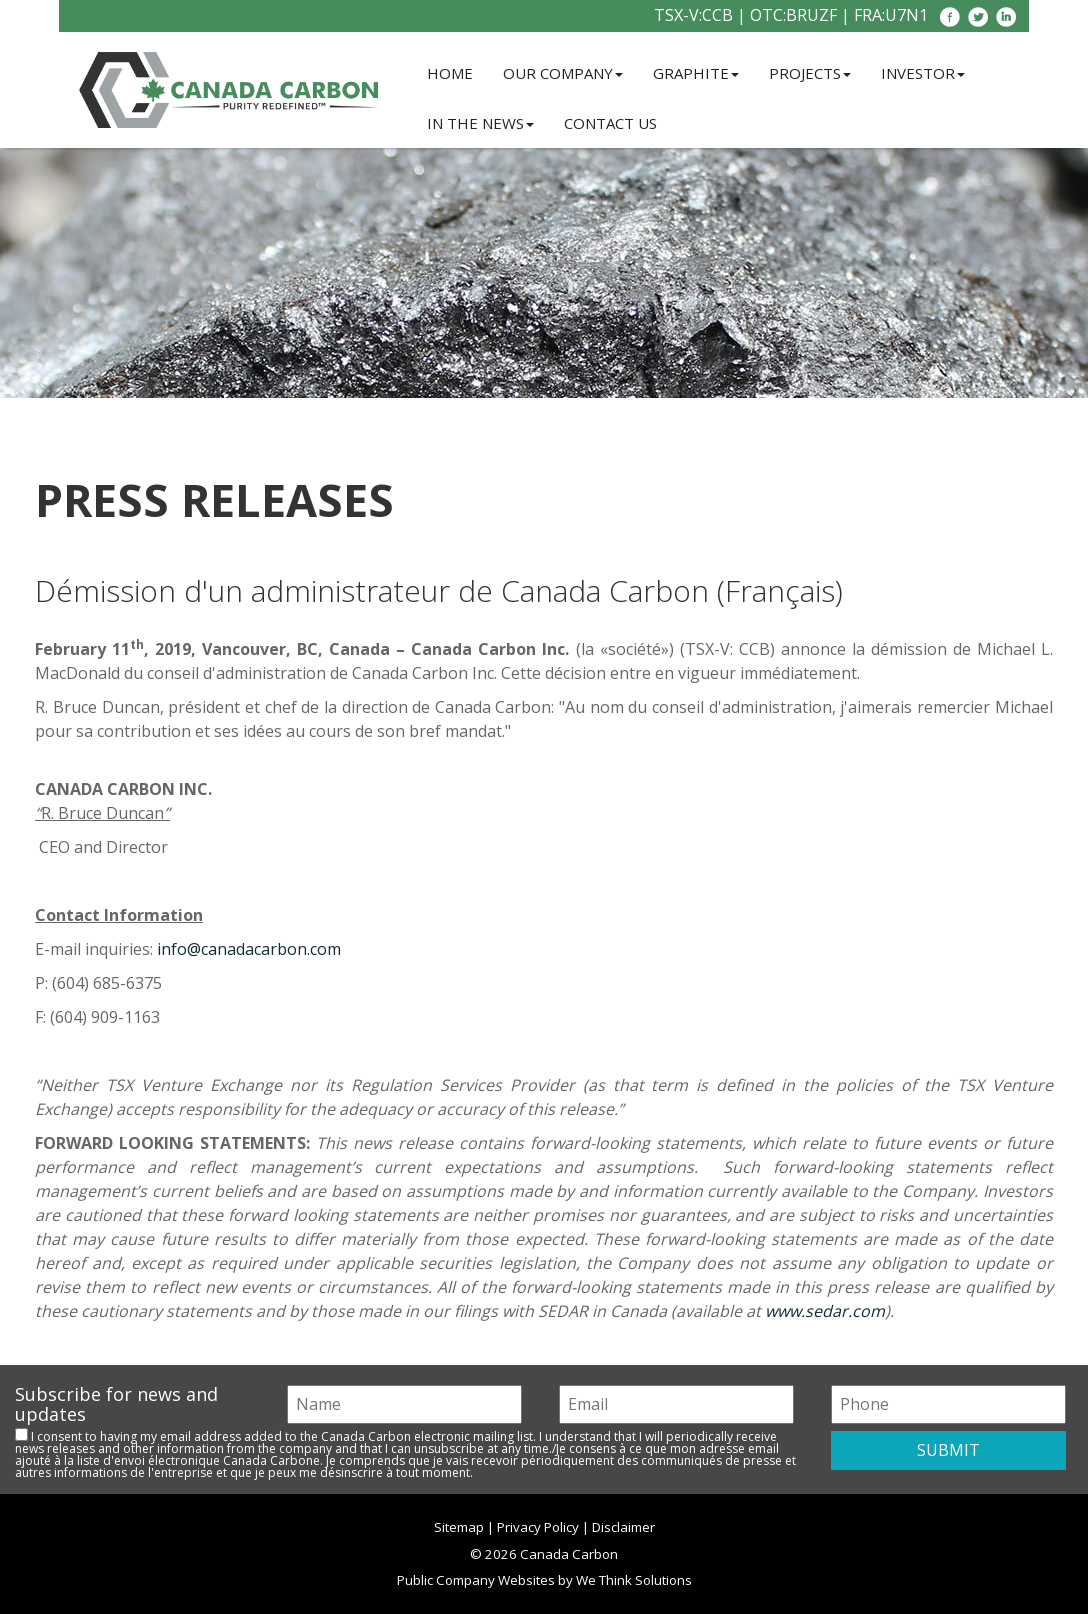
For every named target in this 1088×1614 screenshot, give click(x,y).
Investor (923, 73)
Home (450, 73)
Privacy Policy (538, 1527)
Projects (810, 73)
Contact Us (610, 123)
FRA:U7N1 (891, 15)
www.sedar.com (825, 1311)
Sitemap (459, 1527)
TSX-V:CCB (693, 15)
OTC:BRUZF (793, 15)
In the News (480, 123)
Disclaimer (623, 1527)
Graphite (696, 73)
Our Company (563, 73)
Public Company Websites (476, 1580)
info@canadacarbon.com (249, 949)
